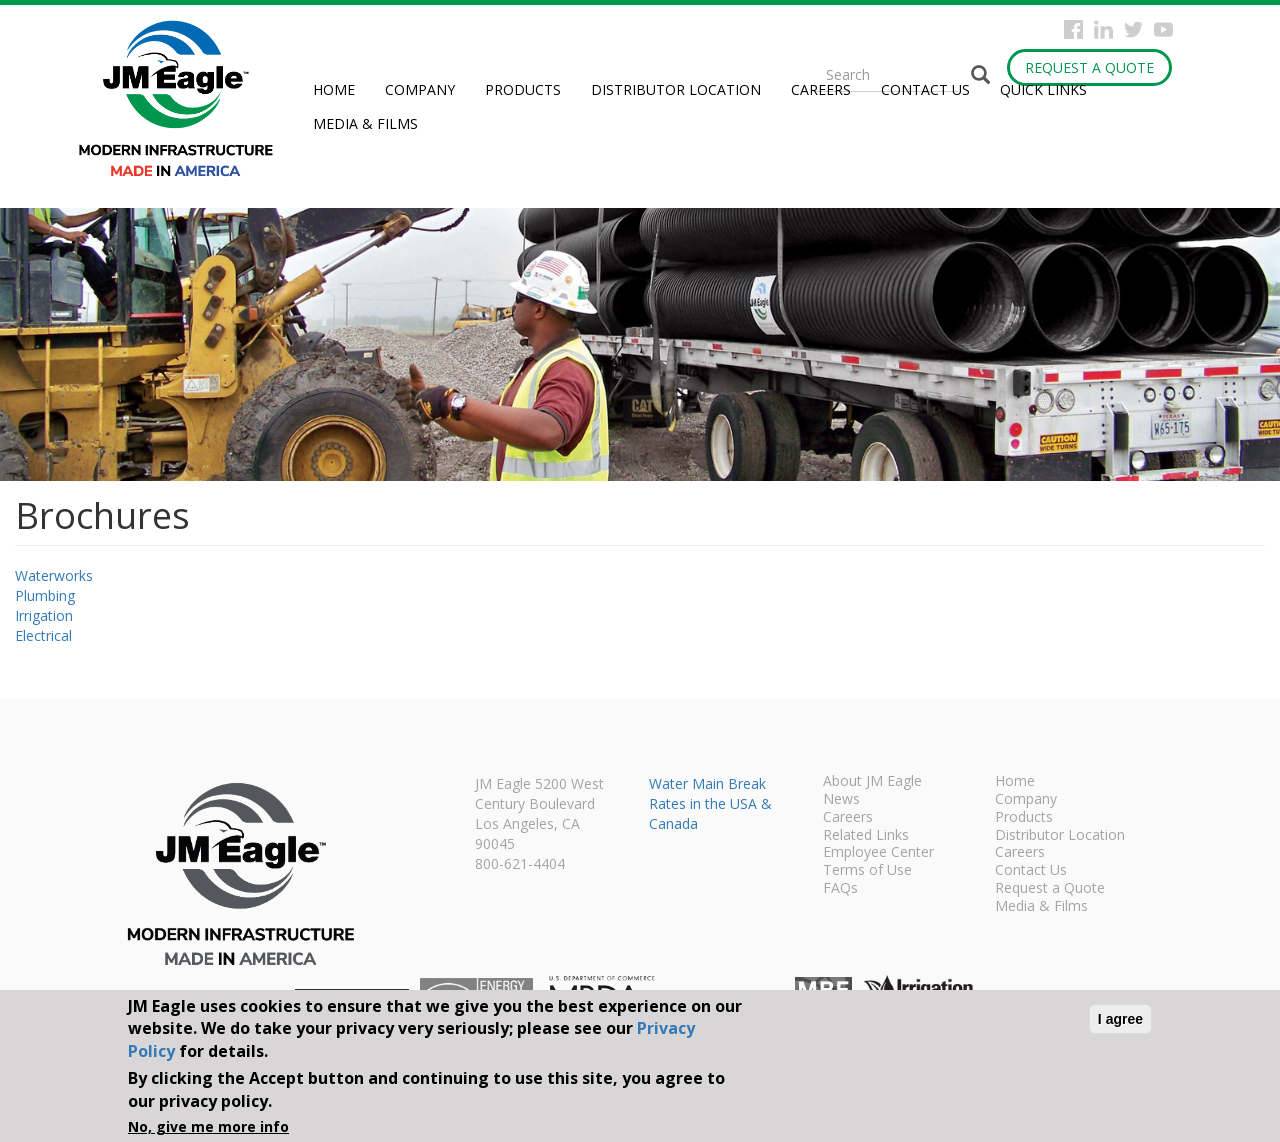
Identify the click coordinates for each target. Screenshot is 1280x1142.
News (841, 800)
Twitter (1133, 29)
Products (523, 89)
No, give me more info (208, 1126)
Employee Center (878, 853)
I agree (1120, 1019)
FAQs (840, 889)
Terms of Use (867, 871)
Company (420, 89)
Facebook (1073, 29)
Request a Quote (1089, 67)
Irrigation (44, 615)
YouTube (1163, 29)
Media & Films (365, 123)
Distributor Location (676, 89)
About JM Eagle (872, 782)
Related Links (866, 836)
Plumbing (45, 595)
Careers (821, 89)
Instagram (1103, 29)
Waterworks (54, 575)
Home (334, 89)
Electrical (43, 635)
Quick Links (1043, 89)
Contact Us (925, 89)
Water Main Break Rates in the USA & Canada (710, 803)
